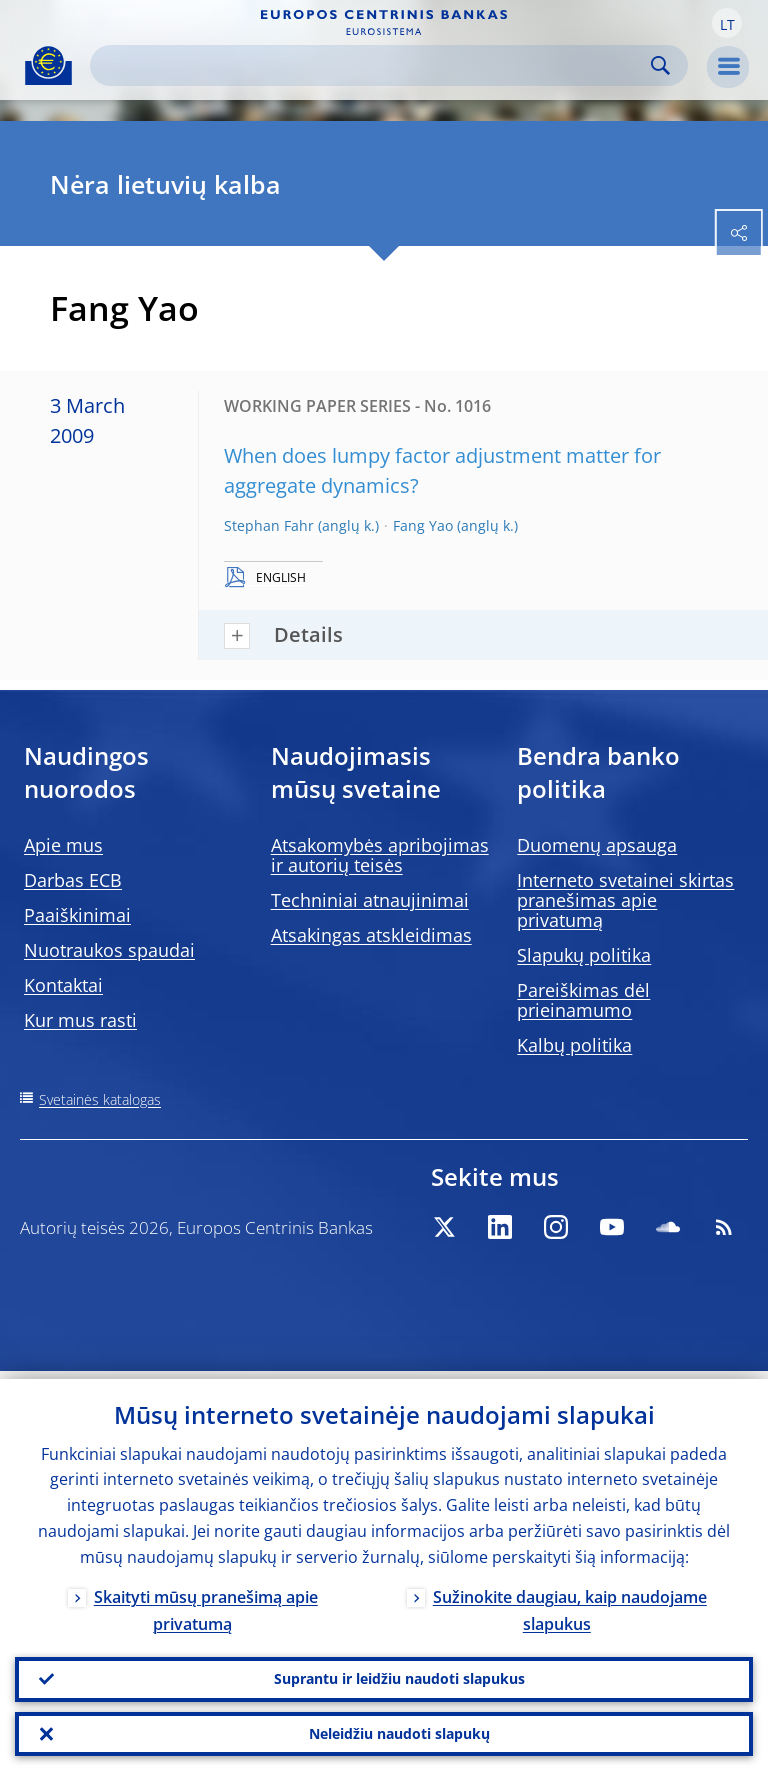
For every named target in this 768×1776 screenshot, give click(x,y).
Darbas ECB (73, 880)
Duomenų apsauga (597, 845)
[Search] (373, 65)
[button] (727, 23)
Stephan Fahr (269, 525)
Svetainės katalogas (100, 1099)
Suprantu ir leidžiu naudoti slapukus (399, 1673)
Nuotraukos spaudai (109, 950)
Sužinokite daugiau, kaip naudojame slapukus (570, 1602)
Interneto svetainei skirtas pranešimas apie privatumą (625, 900)
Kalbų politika (574, 1045)
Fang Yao (423, 525)
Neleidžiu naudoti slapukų (399, 1731)
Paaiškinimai (77, 915)
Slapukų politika (584, 955)
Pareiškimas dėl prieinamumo (583, 1000)
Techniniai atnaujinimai (370, 900)
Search (660, 65)
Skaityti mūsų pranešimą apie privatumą (206, 1602)
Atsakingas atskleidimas (371, 935)
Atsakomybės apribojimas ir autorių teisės (380, 855)
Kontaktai (63, 985)
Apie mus (63, 845)
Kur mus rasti (80, 1020)
